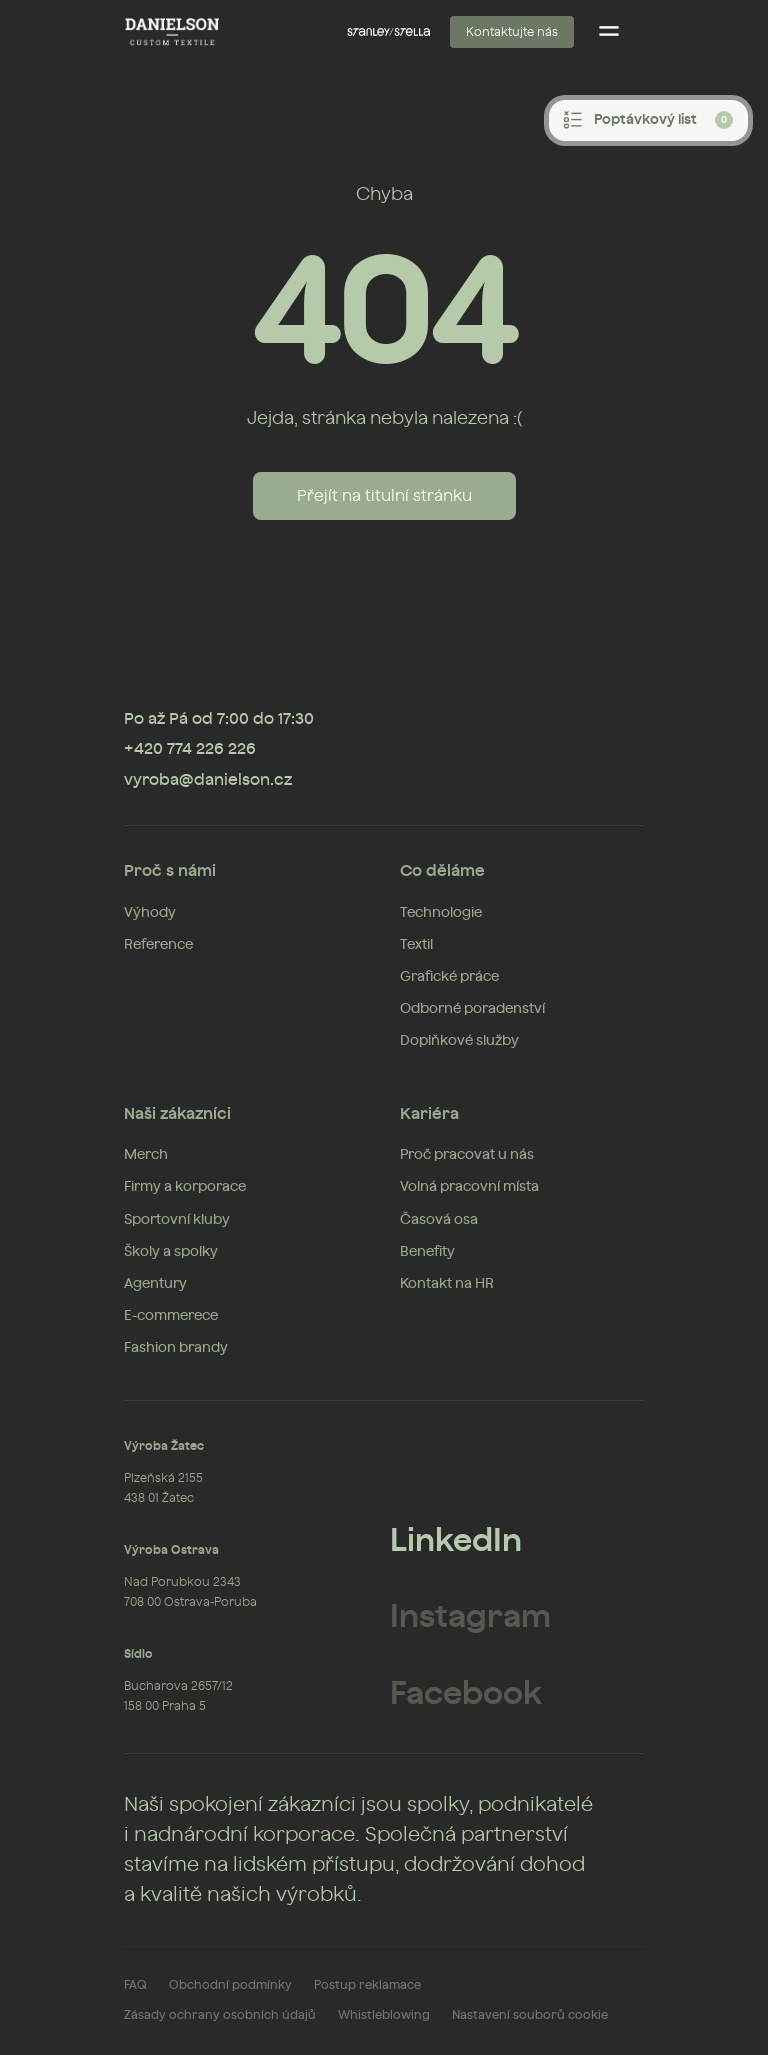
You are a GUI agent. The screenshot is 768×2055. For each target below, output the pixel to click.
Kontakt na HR (447, 1284)
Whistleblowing (384, 2015)
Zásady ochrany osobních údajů (220, 2015)
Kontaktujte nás (512, 32)
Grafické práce (449, 977)
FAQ (135, 1985)
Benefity (427, 1252)
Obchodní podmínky (230, 1985)
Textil (416, 945)
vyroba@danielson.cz (208, 780)
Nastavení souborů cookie (530, 2015)
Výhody (150, 913)
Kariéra (429, 1114)
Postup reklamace (367, 1985)
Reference (158, 945)
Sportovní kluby (177, 1220)
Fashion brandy (176, 1348)
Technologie (441, 913)
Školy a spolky (171, 1252)
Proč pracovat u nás (467, 1155)
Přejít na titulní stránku (384, 496)
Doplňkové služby (459, 1041)
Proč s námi (170, 871)
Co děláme (442, 871)
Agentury (155, 1284)
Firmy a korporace (185, 1187)
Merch (146, 1155)
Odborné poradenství (472, 1009)
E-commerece (171, 1316)
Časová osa (439, 1220)
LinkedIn (456, 1541)
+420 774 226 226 (190, 749)
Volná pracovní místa (469, 1187)
